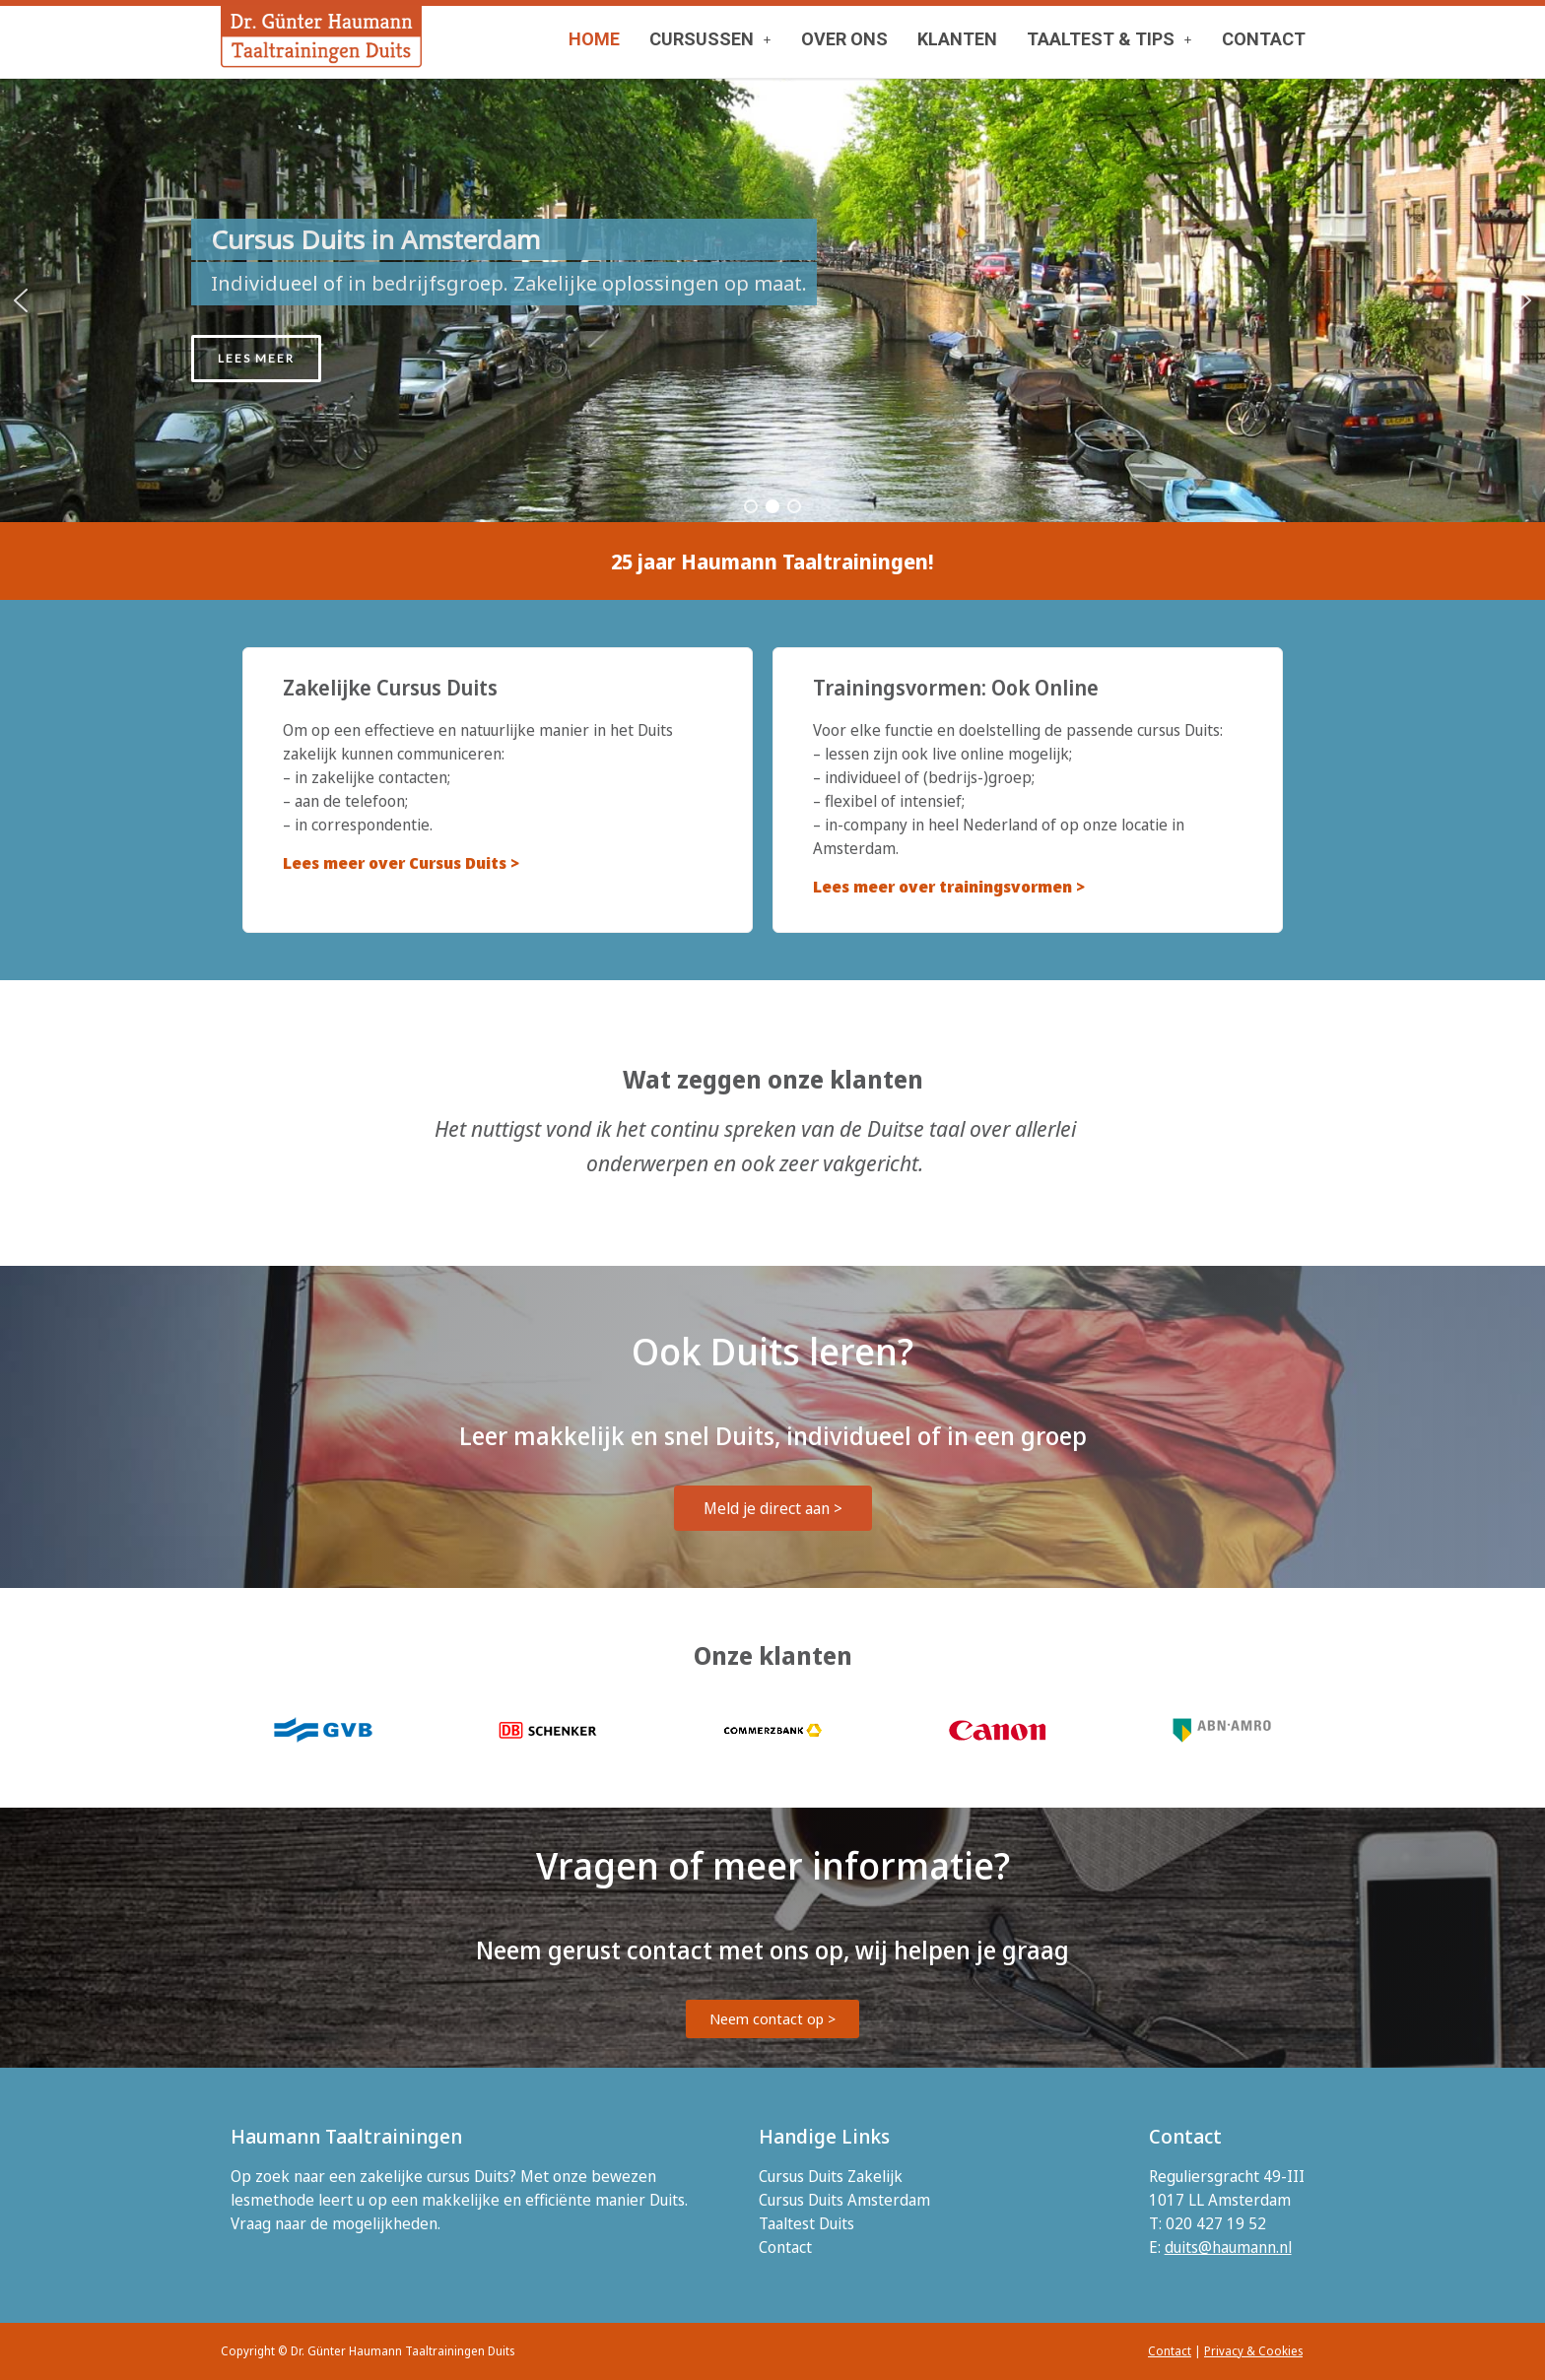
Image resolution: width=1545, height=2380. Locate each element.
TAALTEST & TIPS (1109, 39)
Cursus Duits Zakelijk (831, 2176)
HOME (594, 39)
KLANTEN (957, 39)
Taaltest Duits (806, 2223)
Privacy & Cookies (1253, 2351)
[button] (710, 39)
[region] (772, 300)
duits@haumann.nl (1228, 2247)
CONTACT (1264, 39)
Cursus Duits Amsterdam (844, 2200)
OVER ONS (844, 39)
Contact (785, 2247)
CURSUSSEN (710, 39)
